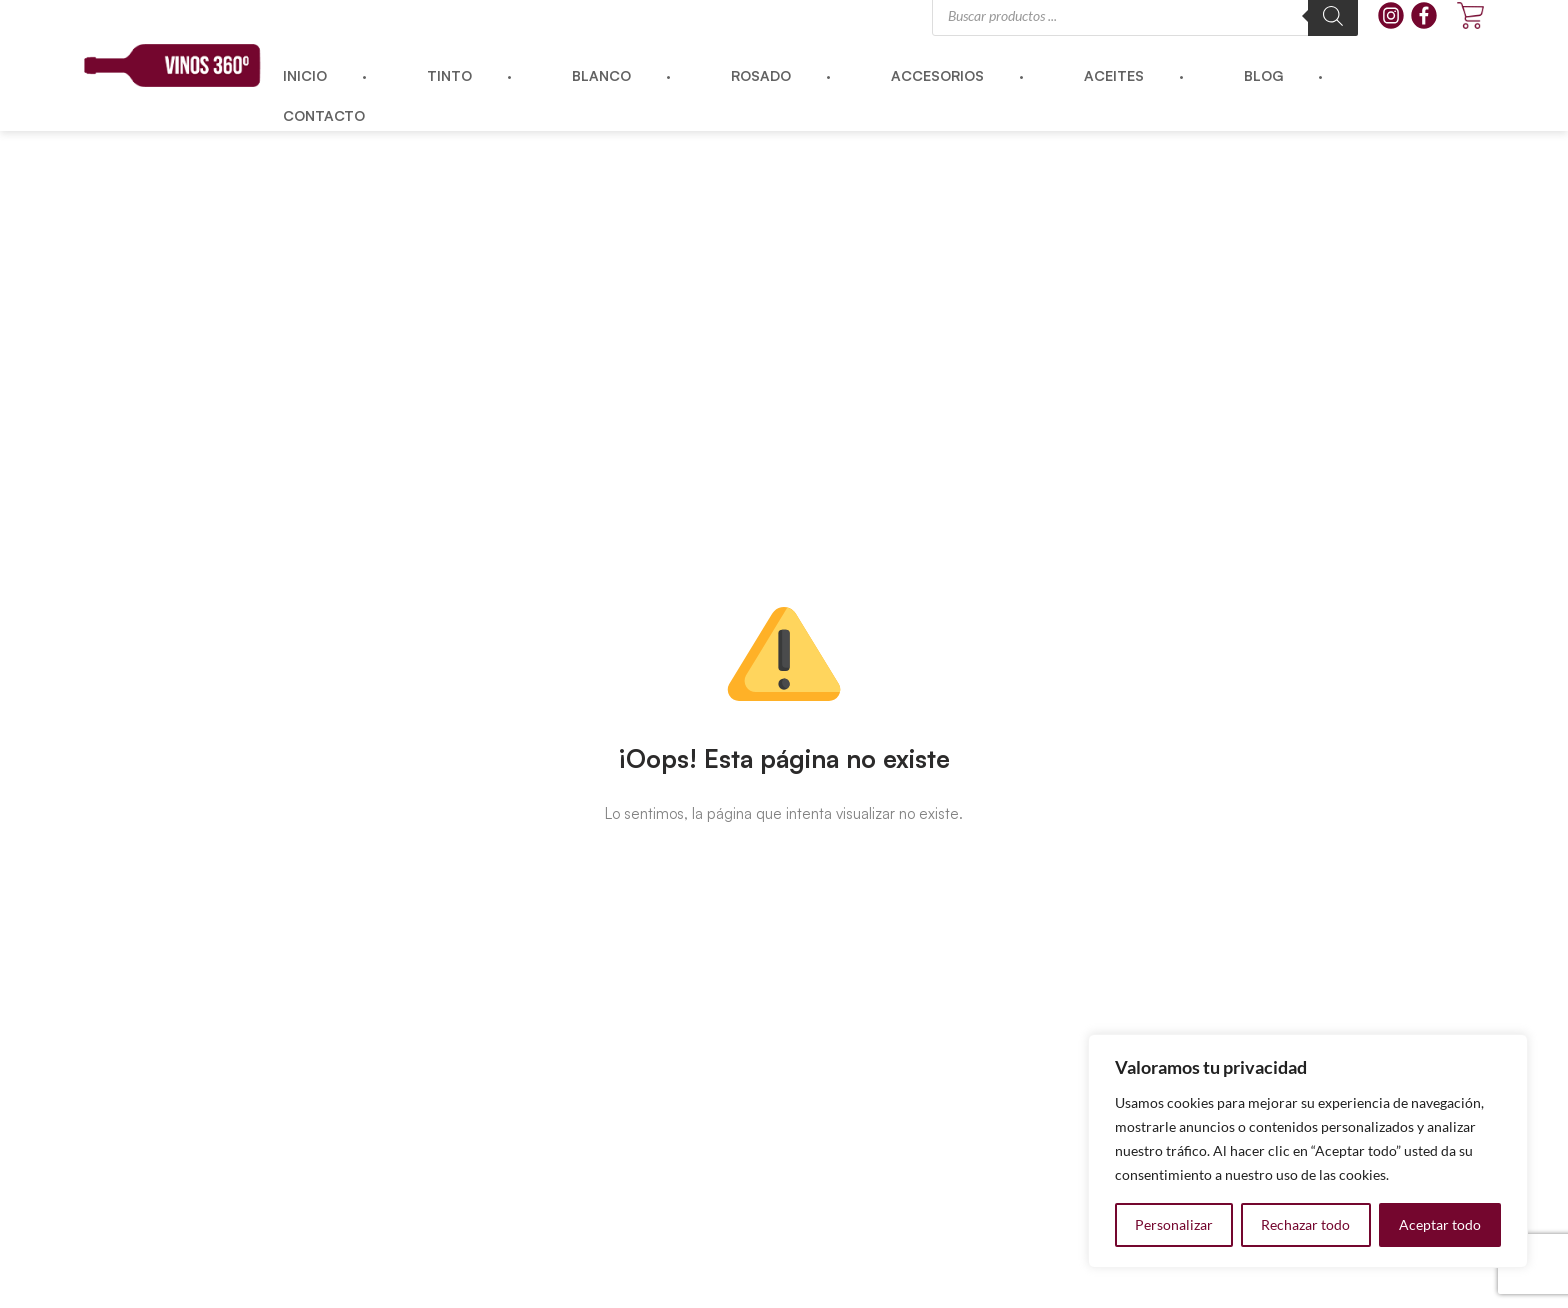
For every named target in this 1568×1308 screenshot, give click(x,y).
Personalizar (1174, 1224)
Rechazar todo (1305, 1224)
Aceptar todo (1440, 1224)
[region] (1308, 1151)
